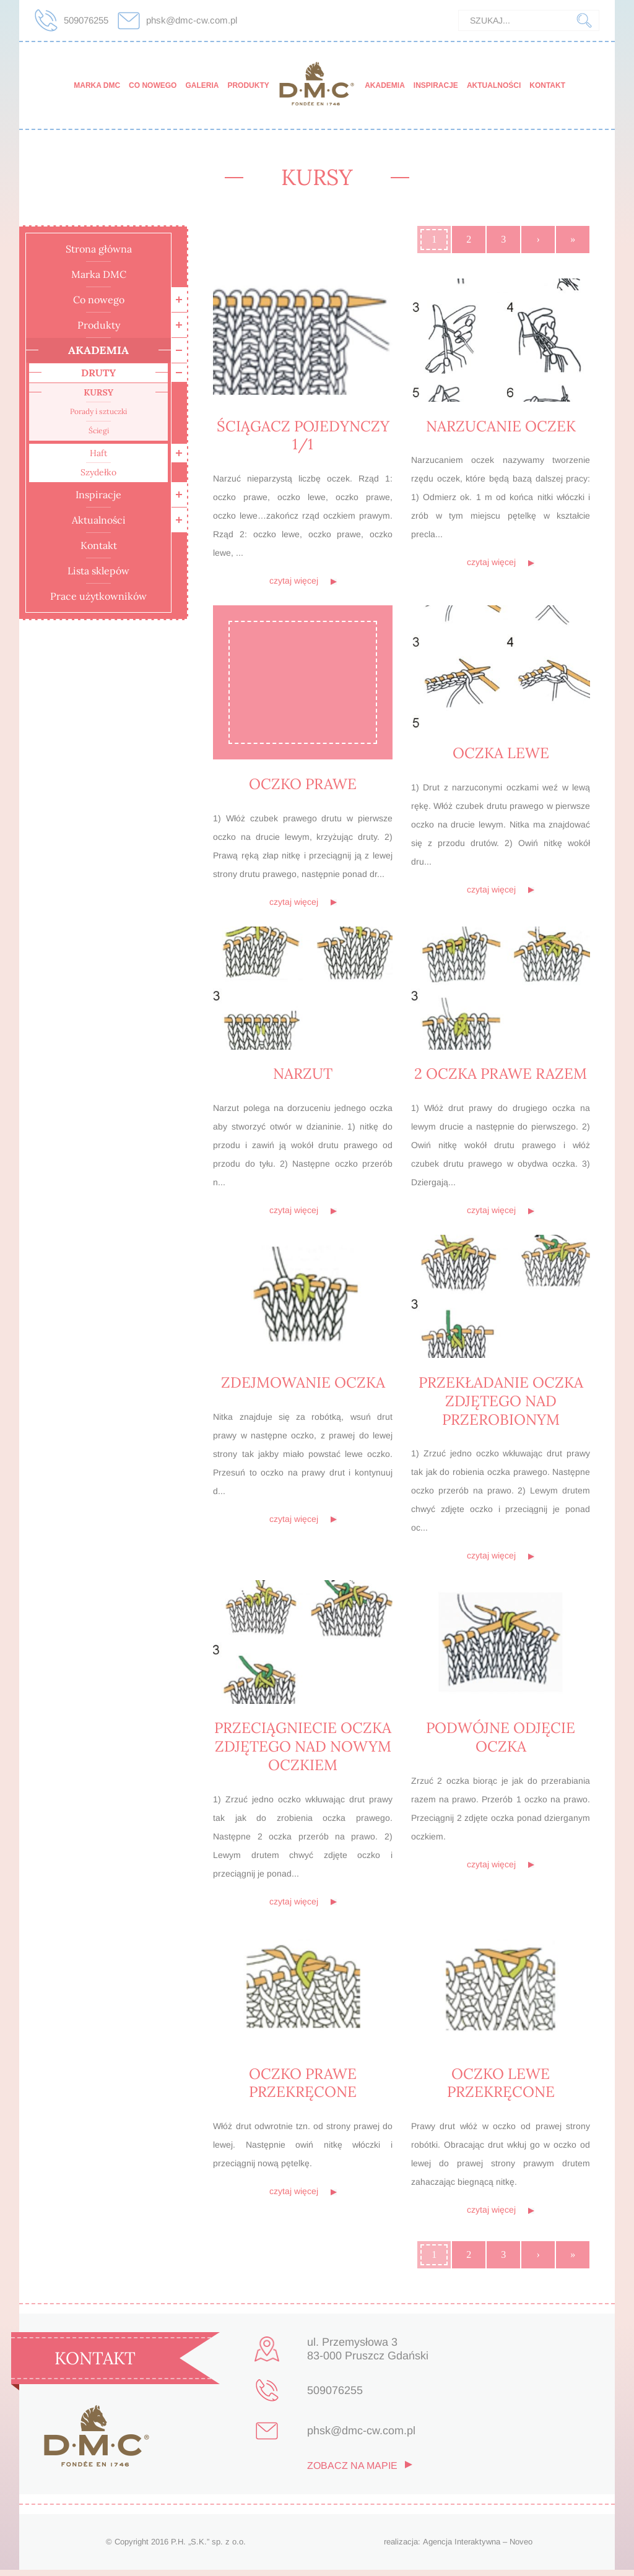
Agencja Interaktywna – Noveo (477, 2547)
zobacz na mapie (352, 2472)
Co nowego (152, 85)
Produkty (248, 85)
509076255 (86, 20)
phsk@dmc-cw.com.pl (191, 20)
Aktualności (494, 85)
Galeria (202, 85)
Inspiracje (436, 85)
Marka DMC (97, 85)
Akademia (385, 85)
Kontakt (547, 85)
